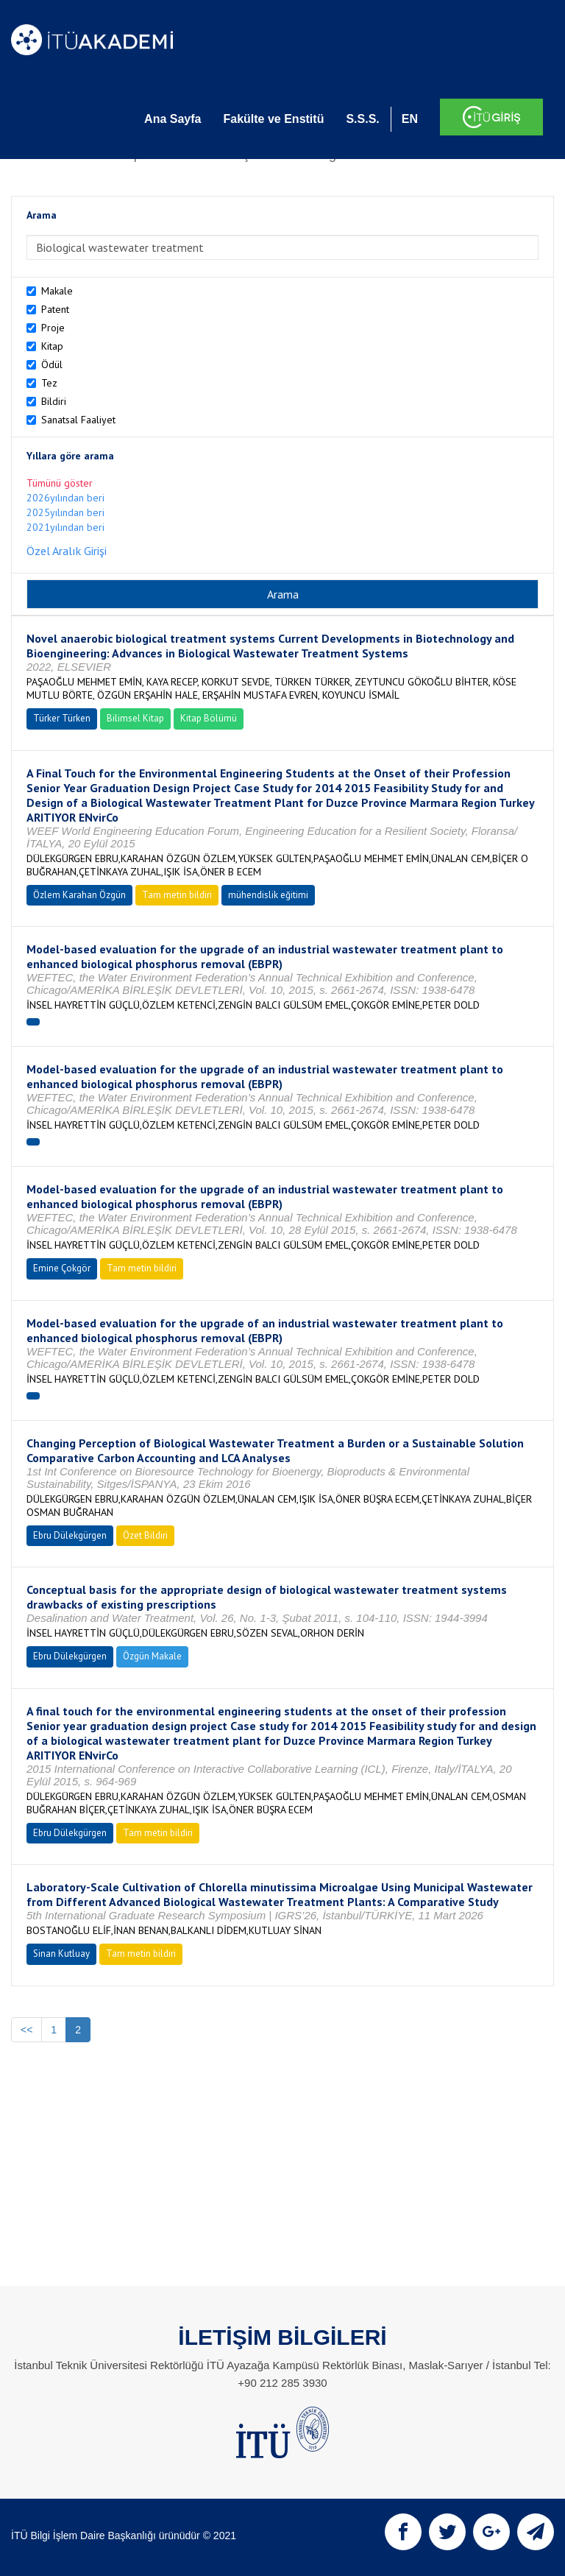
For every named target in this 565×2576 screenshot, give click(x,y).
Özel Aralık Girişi (66, 550)
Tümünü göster (59, 483)
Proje (53, 327)
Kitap (52, 346)
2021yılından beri (65, 527)
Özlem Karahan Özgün (79, 895)
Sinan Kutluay (61, 1953)
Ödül (52, 364)
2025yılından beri (65, 512)
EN (410, 119)
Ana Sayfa (172, 119)
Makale (57, 290)
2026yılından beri (65, 497)
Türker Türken (61, 718)
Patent (55, 309)
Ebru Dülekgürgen (70, 1535)
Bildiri (53, 401)
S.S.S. (362, 119)
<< (26, 2030)
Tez (49, 382)
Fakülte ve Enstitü (273, 119)
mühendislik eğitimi (268, 895)
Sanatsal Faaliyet (78, 419)
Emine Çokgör (61, 1268)
